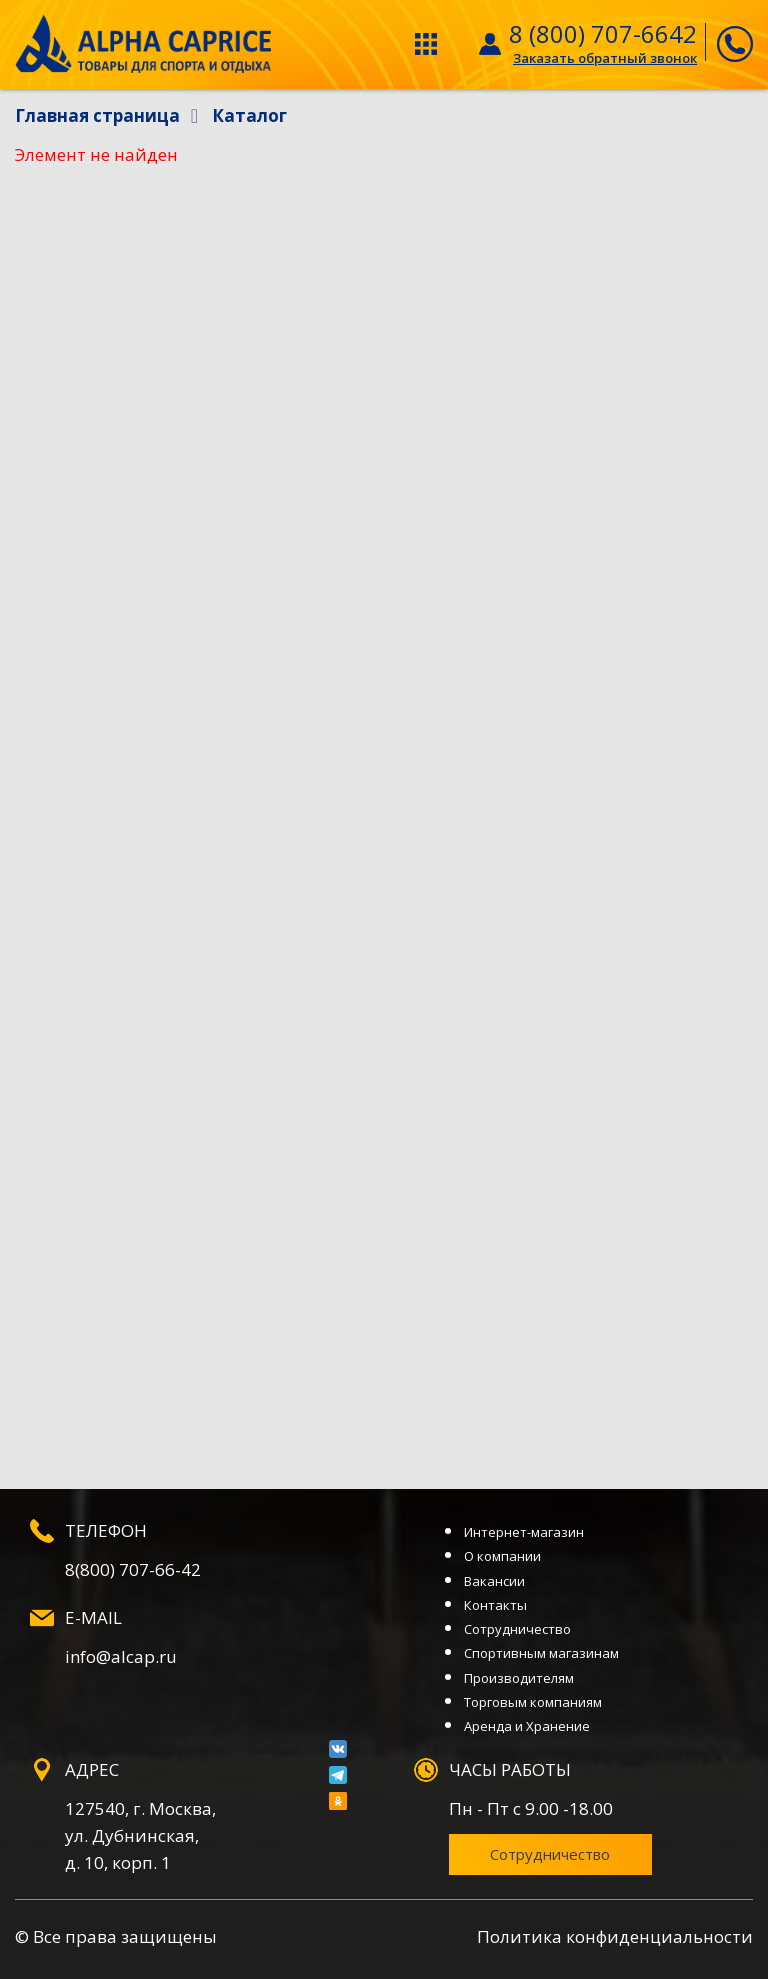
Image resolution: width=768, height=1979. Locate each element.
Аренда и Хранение (527, 1726)
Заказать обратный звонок (605, 58)
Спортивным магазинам (541, 1653)
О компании (502, 1556)
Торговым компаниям (533, 1702)
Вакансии (494, 1581)
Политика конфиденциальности (615, 1936)
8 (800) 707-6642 (603, 33)
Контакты (495, 1605)
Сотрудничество (517, 1629)
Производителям (519, 1678)
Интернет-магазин (524, 1532)
